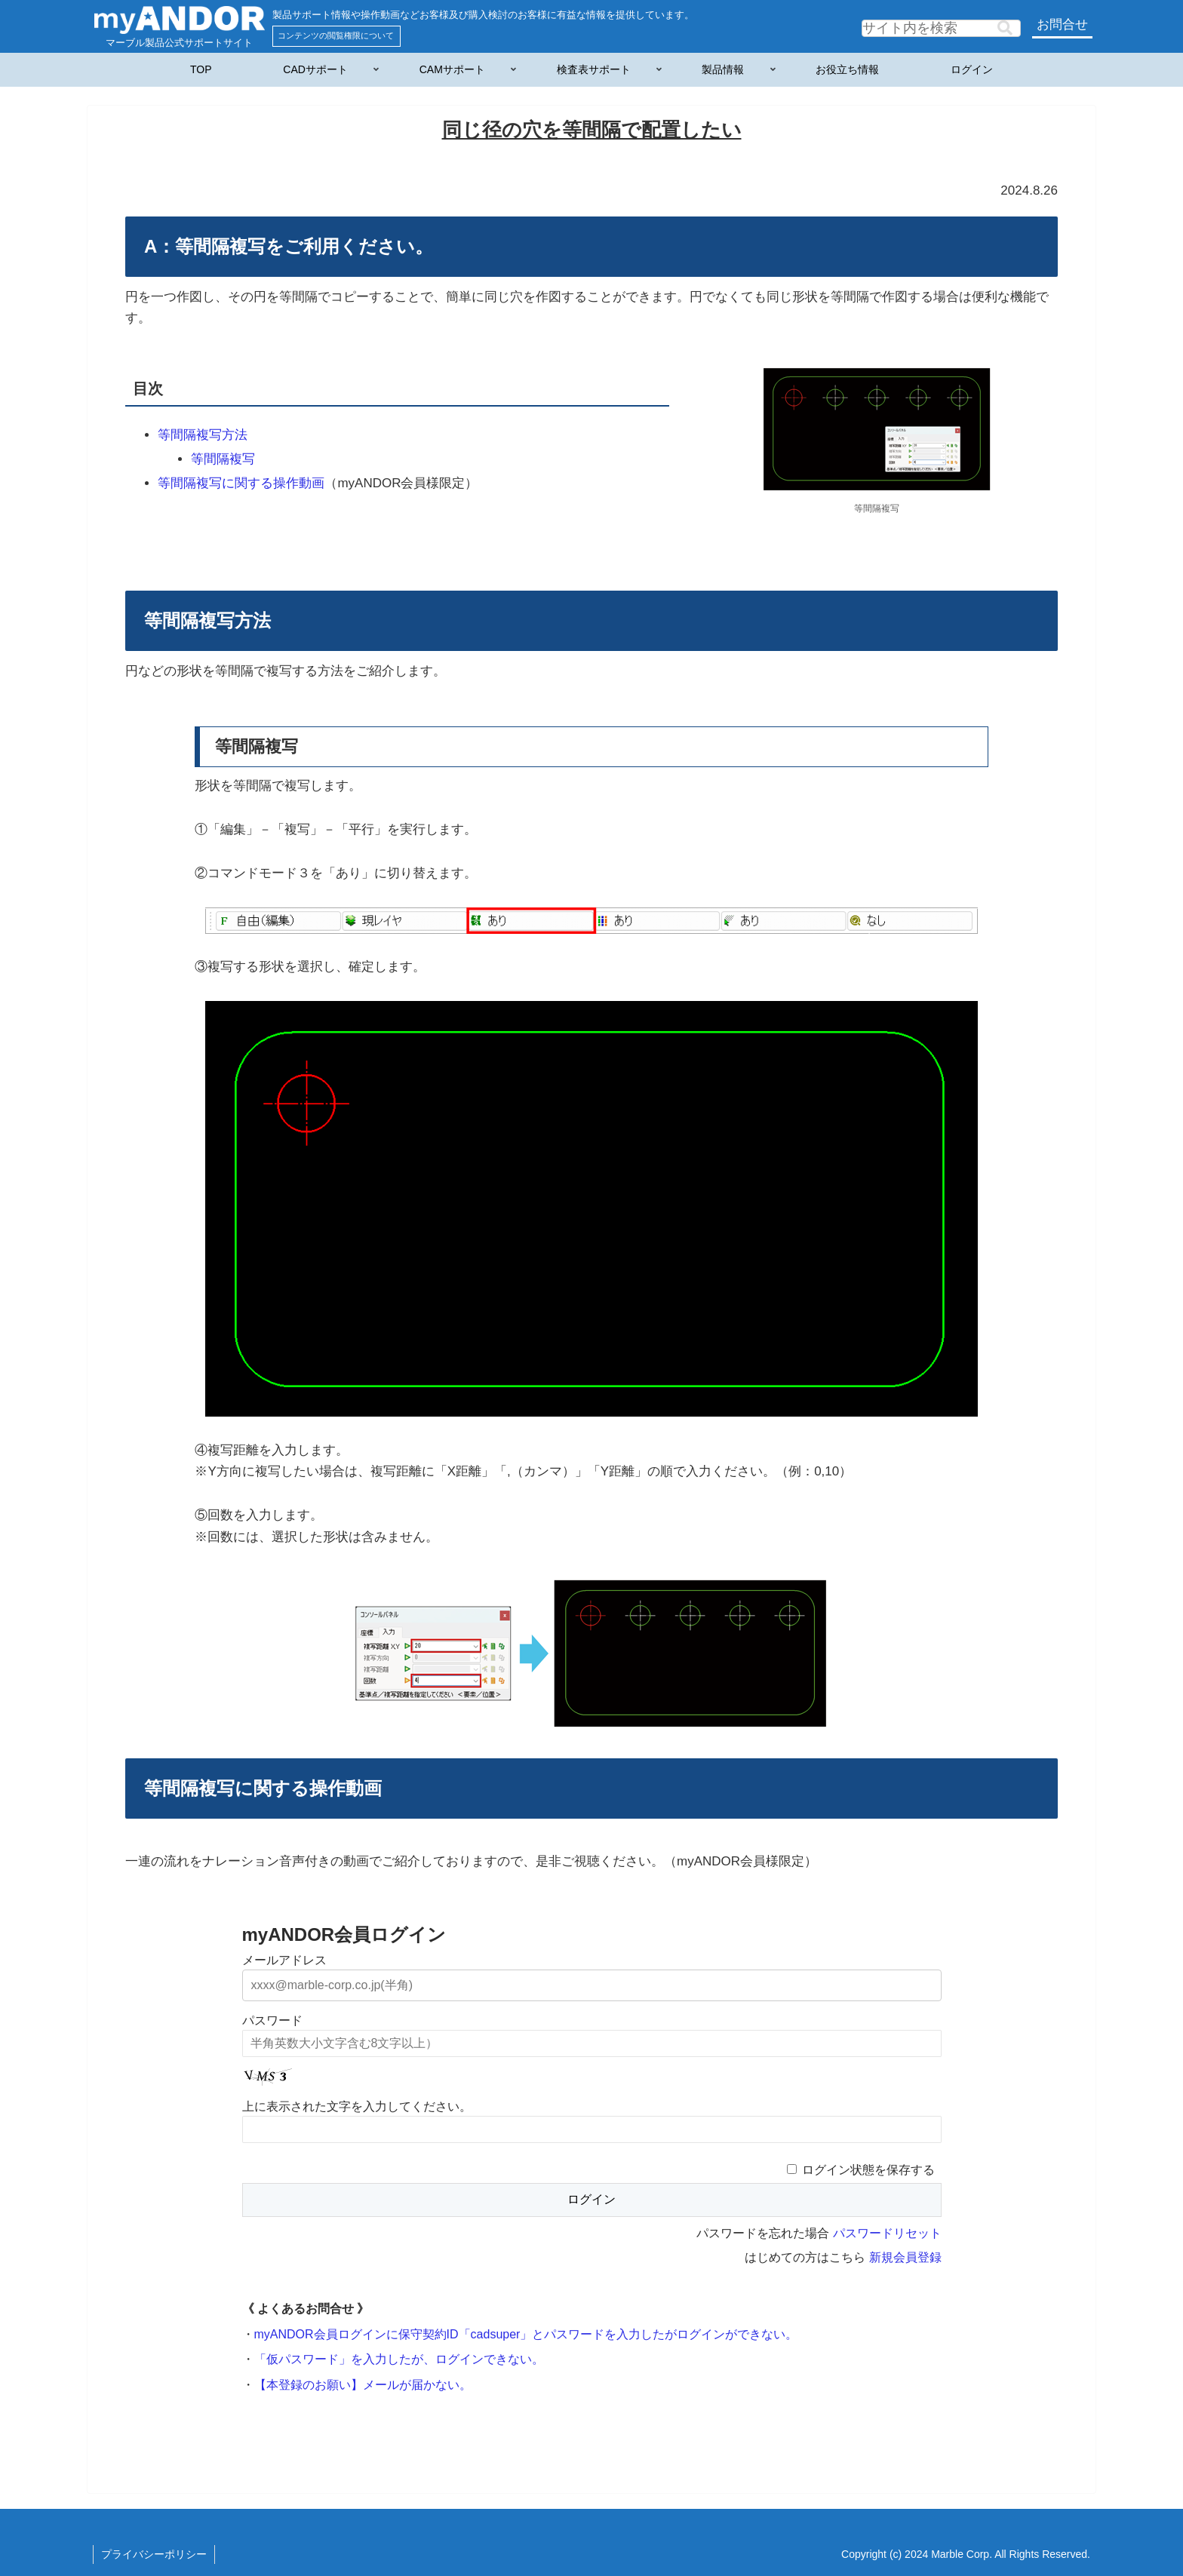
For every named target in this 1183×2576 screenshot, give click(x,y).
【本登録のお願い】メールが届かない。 (363, 2384)
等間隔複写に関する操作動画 (241, 483)
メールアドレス (284, 1960)
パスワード (272, 2020)
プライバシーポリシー (154, 2554)
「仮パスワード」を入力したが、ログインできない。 (399, 2359)
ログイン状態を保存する (868, 2169)
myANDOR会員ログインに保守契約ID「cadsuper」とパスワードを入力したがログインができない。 (526, 2334)
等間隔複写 (223, 459)
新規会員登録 (905, 2257)
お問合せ (1062, 24)
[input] (941, 28)
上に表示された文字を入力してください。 (357, 2106)
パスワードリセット (887, 2233)
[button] (1005, 28)
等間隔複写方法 (202, 435)
